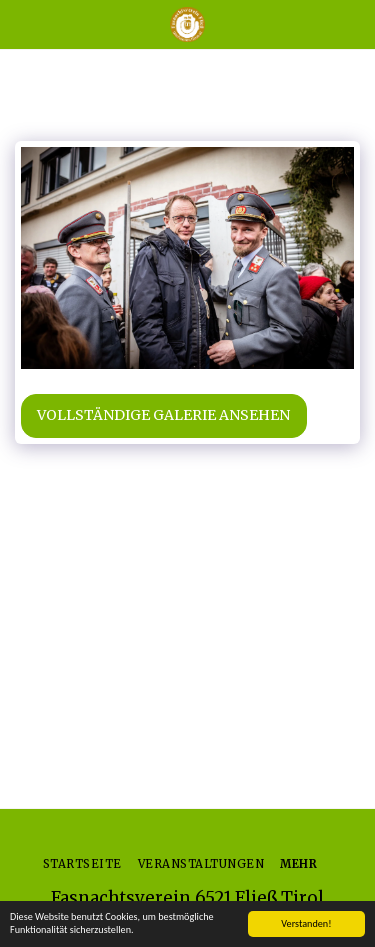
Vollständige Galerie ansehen (163, 415)
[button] (22, 23)
